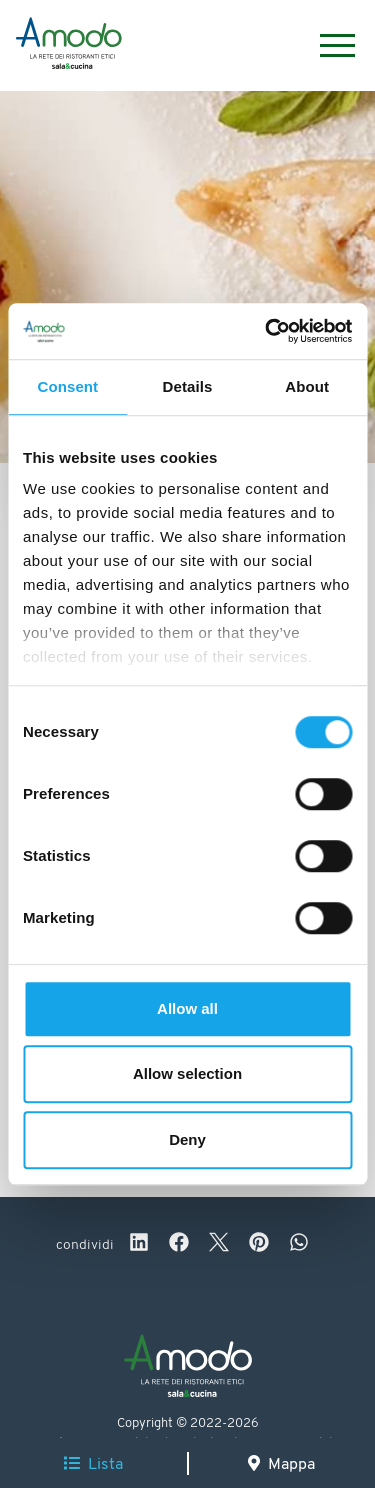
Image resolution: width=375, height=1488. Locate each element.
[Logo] (69, 46)
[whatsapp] (299, 1245)
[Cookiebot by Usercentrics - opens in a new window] (267, 331)
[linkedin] (139, 1245)
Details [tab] (188, 386)
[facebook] (179, 1245)
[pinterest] (259, 1245)
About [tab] (307, 386)
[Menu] (327, 45)
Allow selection (187, 1073)
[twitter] (219, 1245)
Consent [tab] (67, 386)
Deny (187, 1139)
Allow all (187, 1008)
